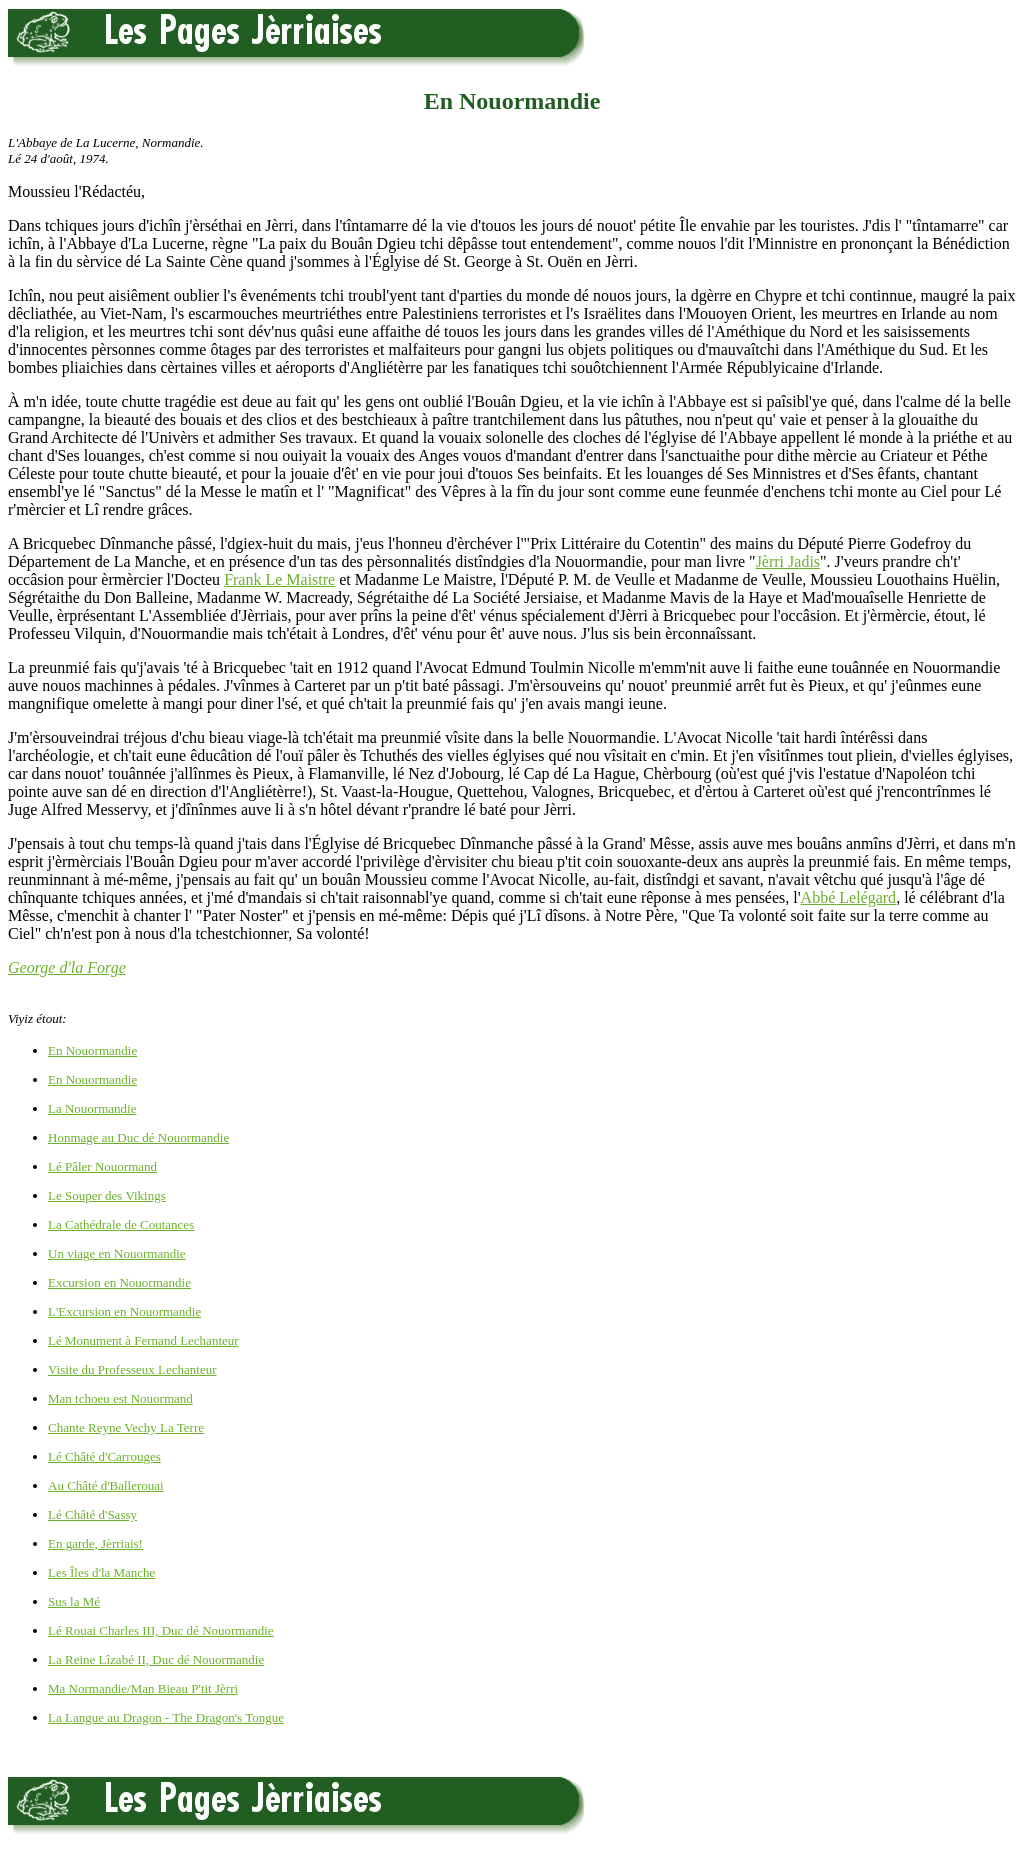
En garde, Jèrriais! (95, 1543)
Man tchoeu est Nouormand (120, 1398)
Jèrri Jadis (788, 561)
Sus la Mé (74, 1601)
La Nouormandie (92, 1108)
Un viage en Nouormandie (117, 1253)
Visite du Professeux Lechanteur (132, 1369)
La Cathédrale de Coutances (121, 1224)
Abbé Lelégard (849, 897)
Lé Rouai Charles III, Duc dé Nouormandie (161, 1630)
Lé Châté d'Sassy (92, 1514)
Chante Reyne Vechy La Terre (126, 1427)
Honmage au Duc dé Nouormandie (138, 1137)
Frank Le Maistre (279, 579)
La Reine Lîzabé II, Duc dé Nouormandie (156, 1659)
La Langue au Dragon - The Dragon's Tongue (166, 1717)
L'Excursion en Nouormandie (124, 1311)
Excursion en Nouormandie (119, 1282)
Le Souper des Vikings (107, 1195)
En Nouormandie (92, 1050)
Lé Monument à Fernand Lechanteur (143, 1340)
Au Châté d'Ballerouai (106, 1485)
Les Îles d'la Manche (101, 1572)
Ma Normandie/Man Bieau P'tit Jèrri (143, 1688)
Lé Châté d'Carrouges (104, 1456)
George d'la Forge (67, 967)
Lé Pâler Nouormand (102, 1166)
